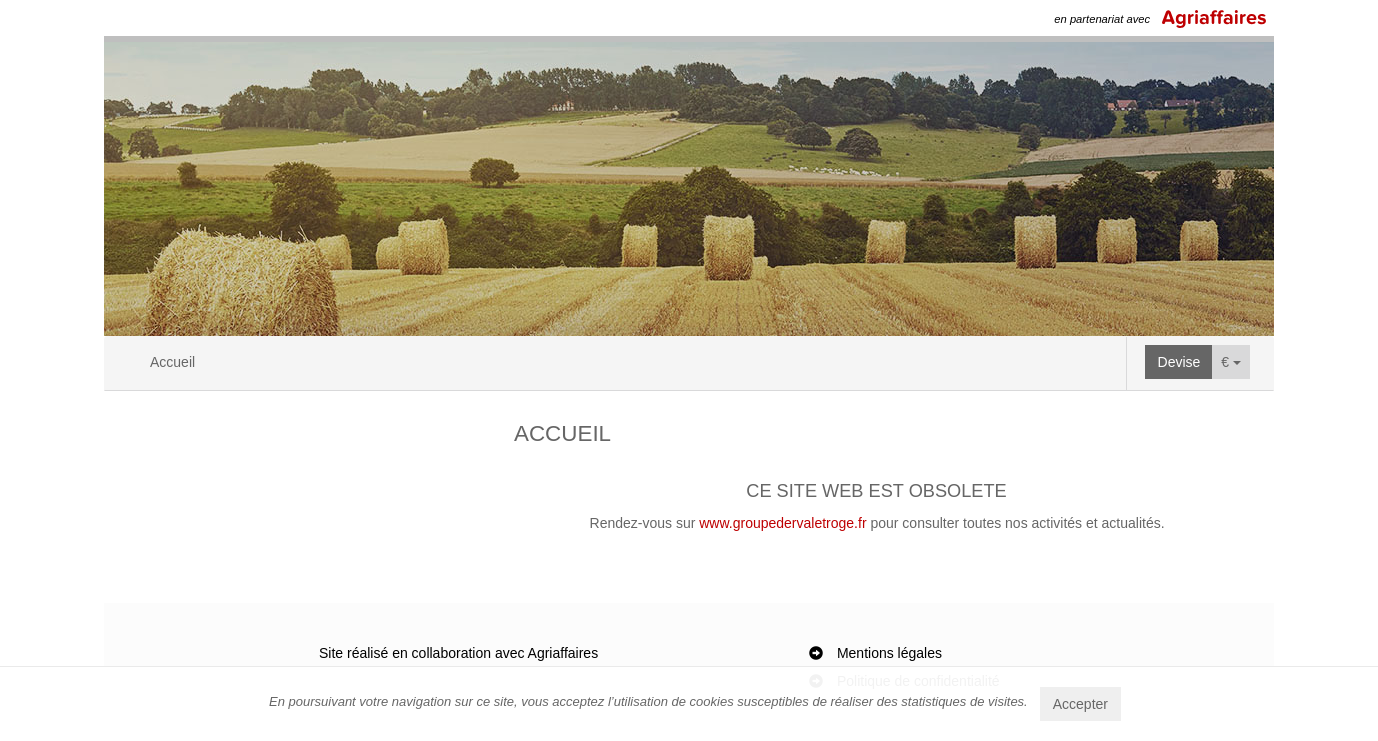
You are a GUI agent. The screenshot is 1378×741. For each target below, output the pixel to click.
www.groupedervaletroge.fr (782, 523)
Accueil (172, 362)
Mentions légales (889, 653)
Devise (1179, 362)
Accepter (1080, 704)
